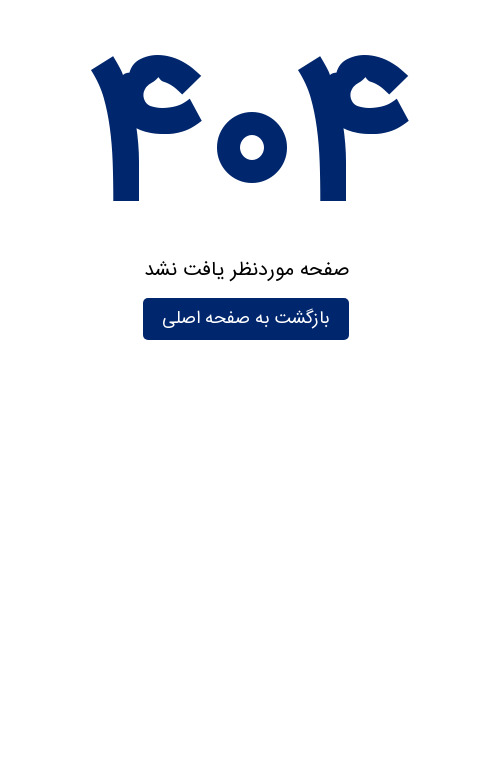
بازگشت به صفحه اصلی (246, 319)
